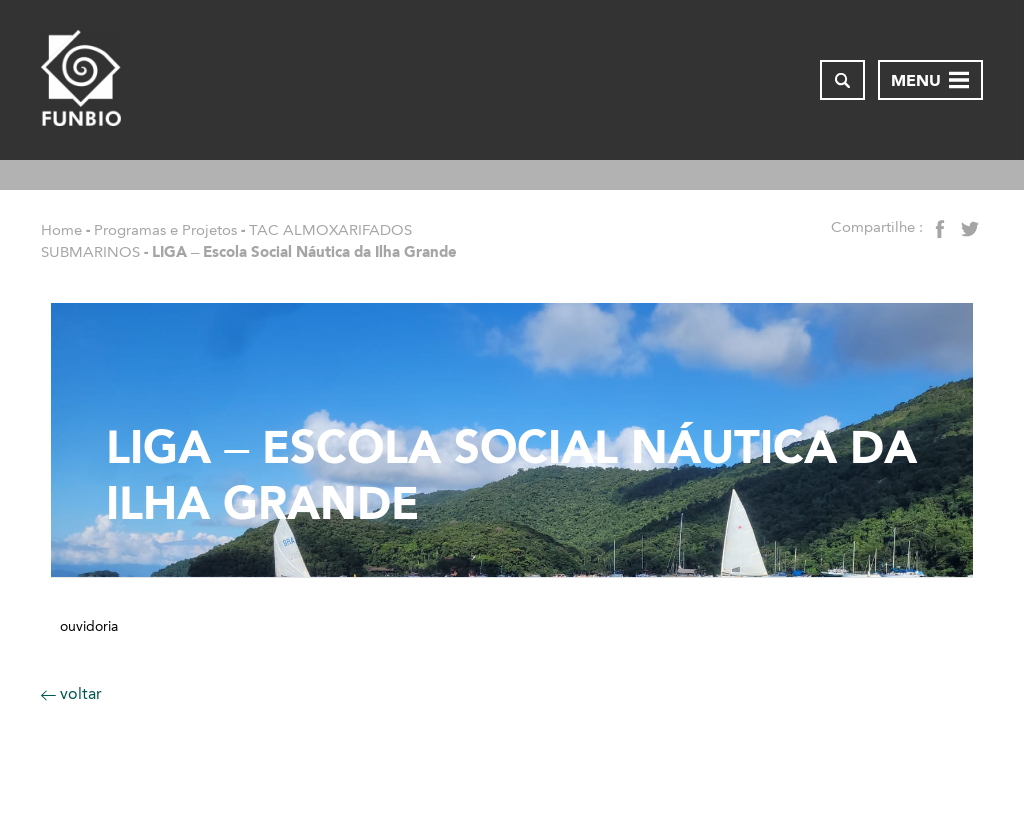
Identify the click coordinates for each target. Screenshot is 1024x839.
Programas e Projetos (165, 230)
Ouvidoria (89, 627)
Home (61, 230)
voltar (71, 693)
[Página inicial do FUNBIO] (81, 80)
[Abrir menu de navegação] (930, 80)
